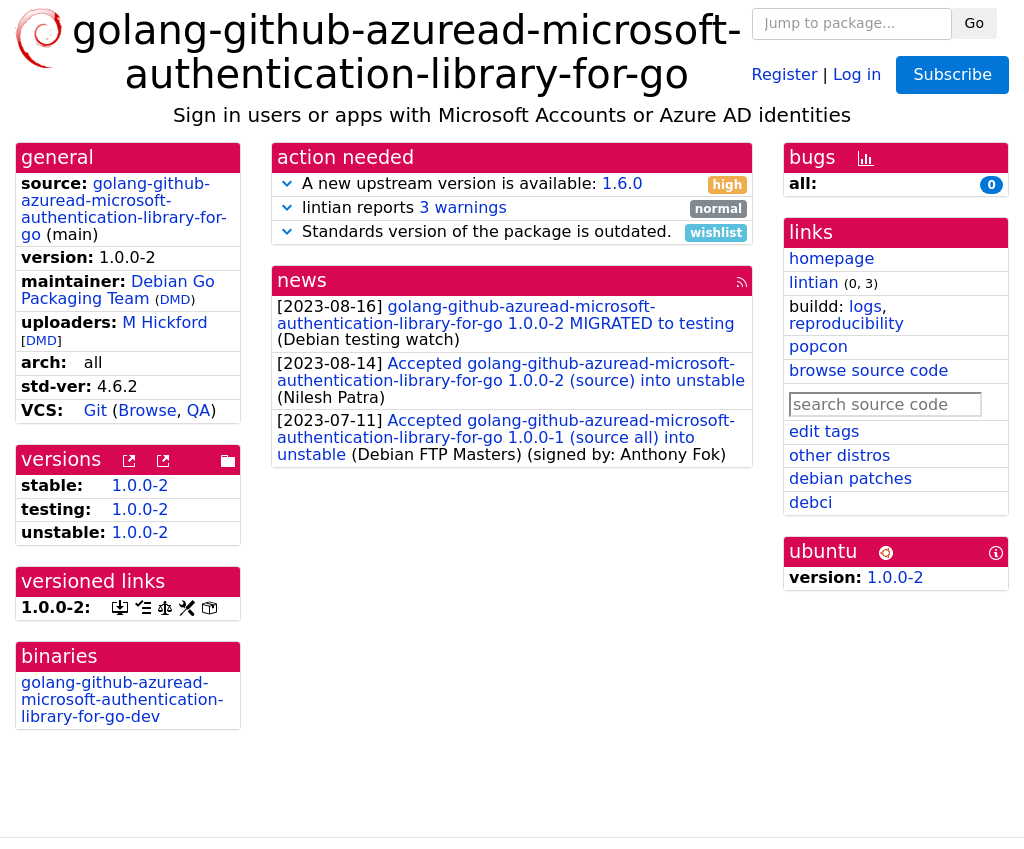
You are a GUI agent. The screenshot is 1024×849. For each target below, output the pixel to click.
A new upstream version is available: (512, 184)
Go (974, 23)
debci (810, 502)
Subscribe (952, 74)
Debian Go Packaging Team (118, 290)
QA (199, 410)
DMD (175, 299)
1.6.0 (622, 183)
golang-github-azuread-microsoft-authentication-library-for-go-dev (122, 699)
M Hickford (164, 322)
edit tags (824, 431)
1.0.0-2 (140, 485)
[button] (287, 183)
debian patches (850, 478)
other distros (839, 455)
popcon (818, 346)
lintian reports (512, 208)
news (302, 280)
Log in (857, 73)
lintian (814, 282)
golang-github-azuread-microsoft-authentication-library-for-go (124, 208)
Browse (147, 410)
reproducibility (846, 323)
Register (785, 73)
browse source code (868, 370)
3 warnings (463, 207)
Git (95, 410)
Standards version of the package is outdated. (512, 232)
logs (865, 306)
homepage (831, 258)
